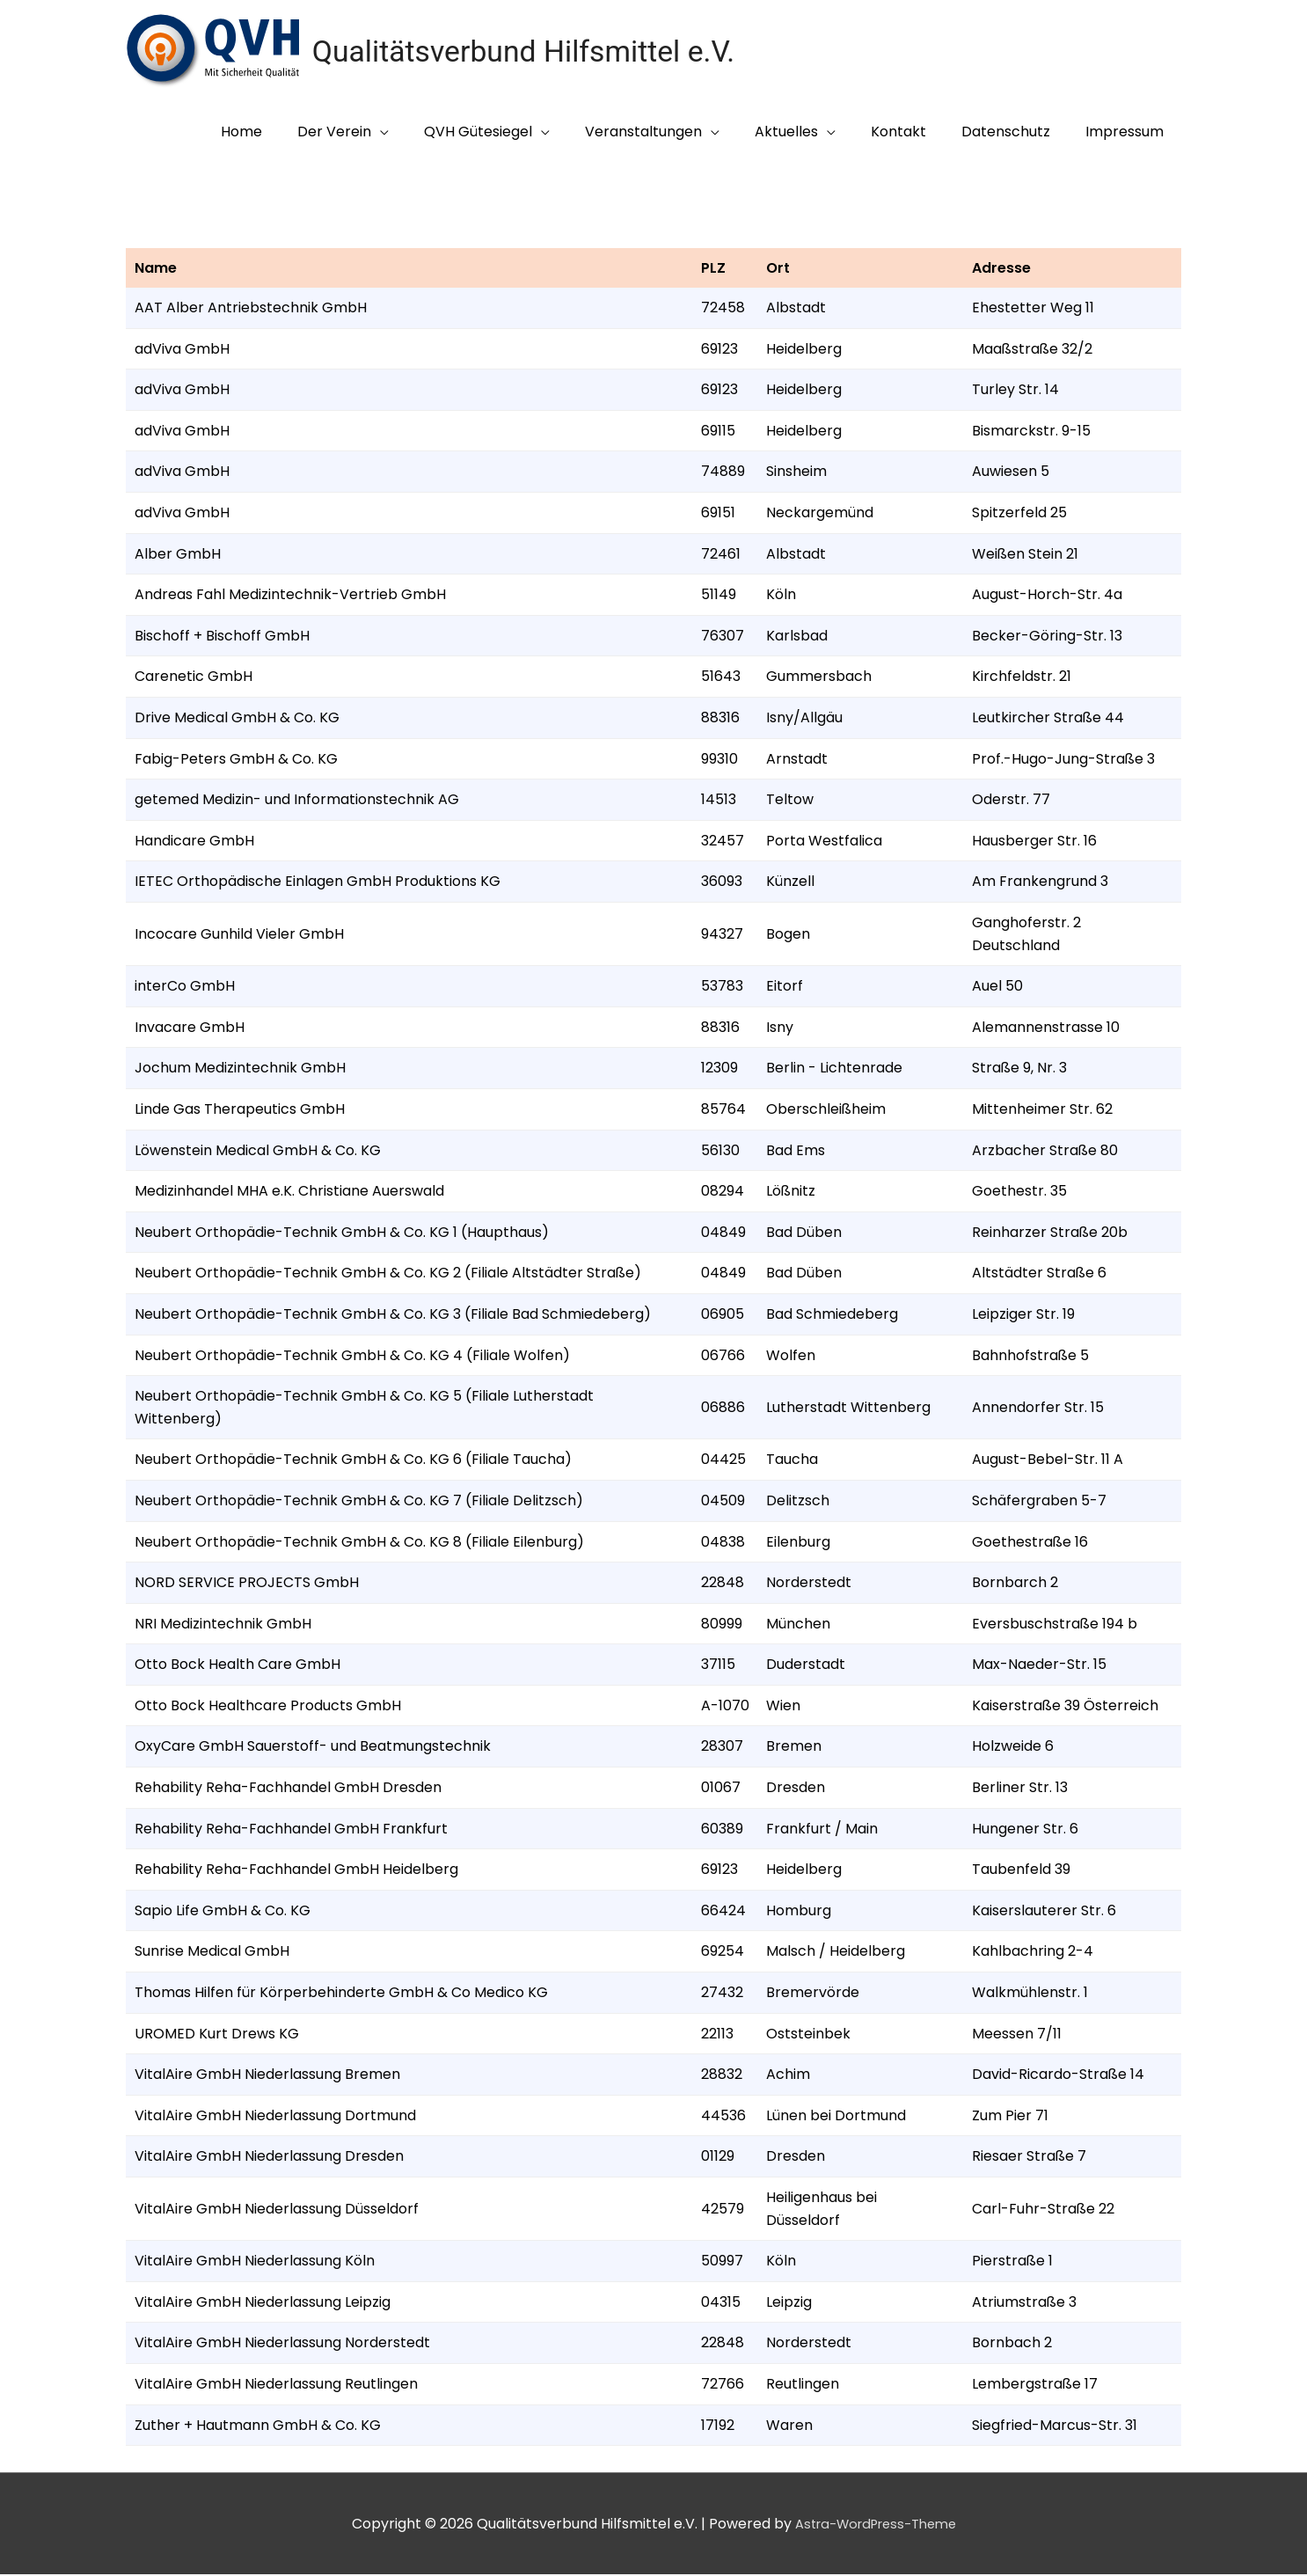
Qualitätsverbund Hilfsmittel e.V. (532, 52)
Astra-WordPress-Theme (875, 2525)
